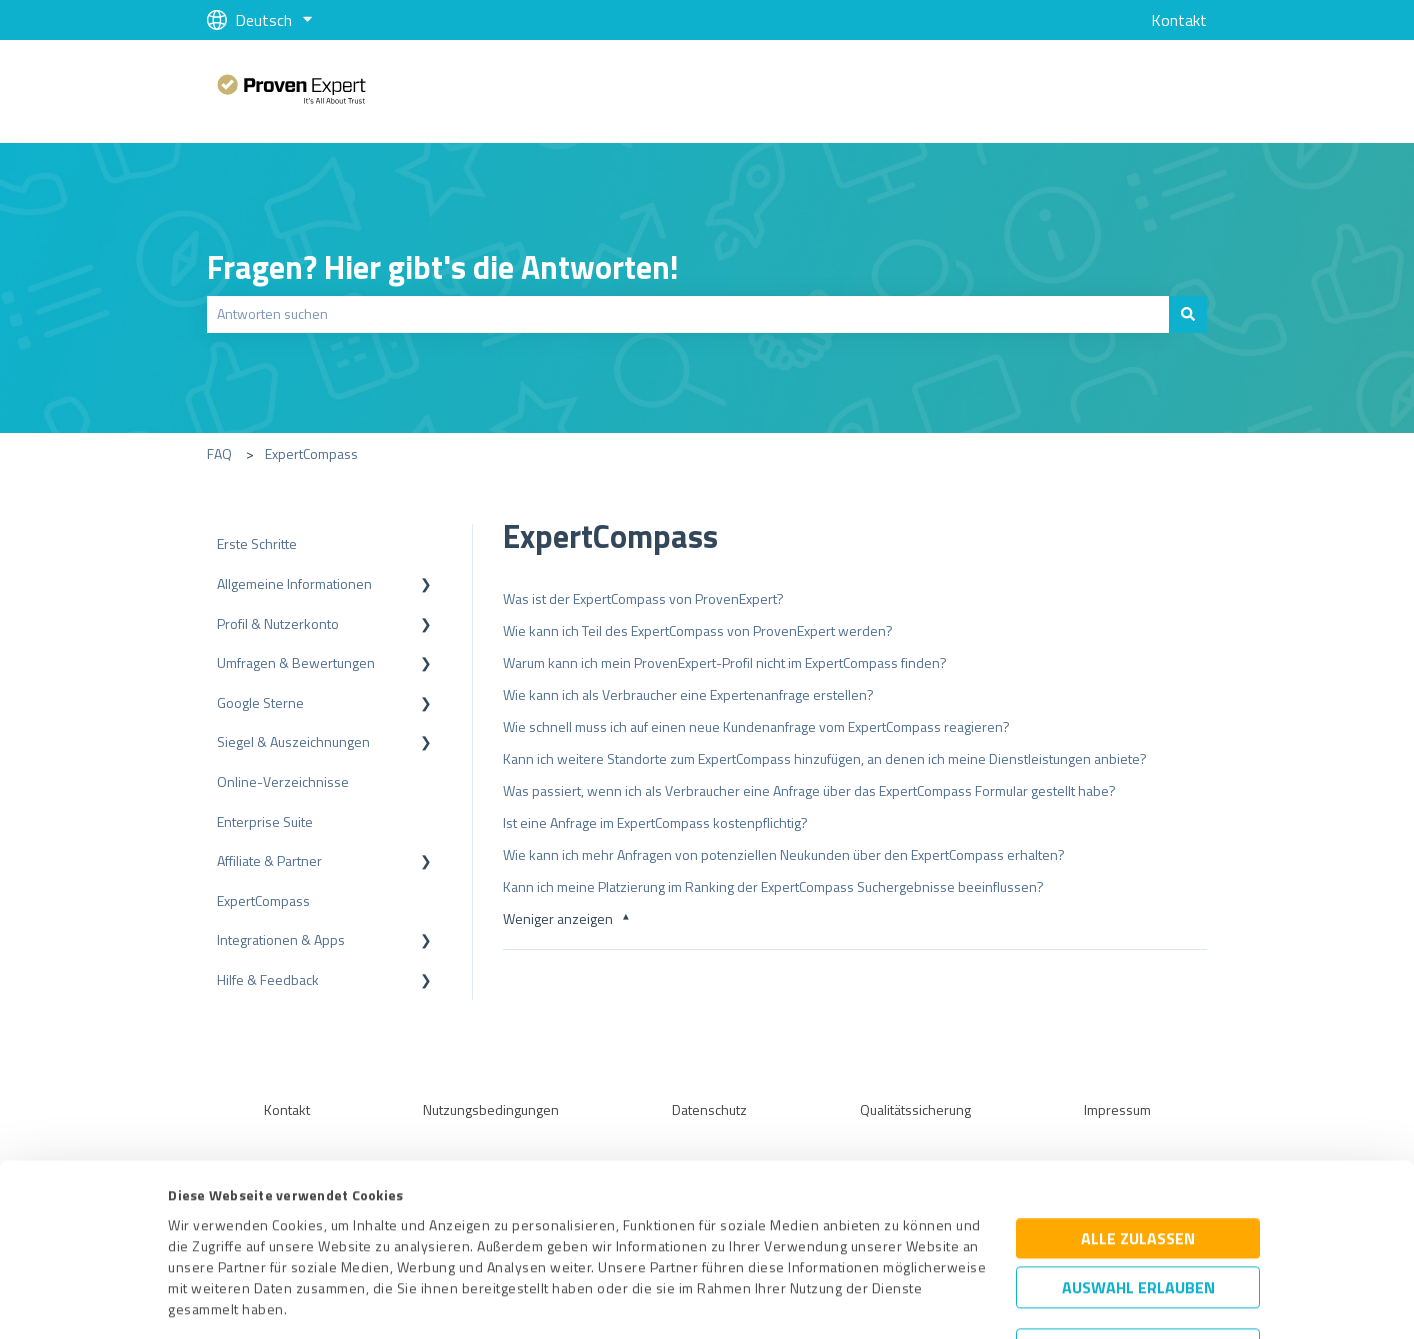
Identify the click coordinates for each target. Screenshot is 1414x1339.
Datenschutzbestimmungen (338, 1245)
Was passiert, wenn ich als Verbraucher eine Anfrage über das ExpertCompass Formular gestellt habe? (809, 790)
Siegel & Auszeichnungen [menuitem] (293, 741)
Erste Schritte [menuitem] (257, 543)
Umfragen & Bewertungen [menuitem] (296, 662)
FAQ (219, 453)
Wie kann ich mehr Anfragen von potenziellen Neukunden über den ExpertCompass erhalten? (784, 854)
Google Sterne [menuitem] (260, 702)
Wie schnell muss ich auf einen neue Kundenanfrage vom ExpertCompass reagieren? (756, 726)
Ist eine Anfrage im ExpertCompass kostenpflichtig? (655, 822)
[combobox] (688, 314)
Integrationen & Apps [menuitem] (281, 939)
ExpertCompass (311, 453)
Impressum (204, 1245)
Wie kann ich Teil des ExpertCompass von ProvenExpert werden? (698, 630)
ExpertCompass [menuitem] (263, 900)
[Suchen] (1188, 314)
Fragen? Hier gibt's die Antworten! (443, 267)
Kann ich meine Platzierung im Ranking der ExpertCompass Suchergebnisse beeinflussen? (773, 886)
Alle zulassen (1138, 1133)
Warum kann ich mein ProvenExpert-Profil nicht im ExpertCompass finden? (725, 662)
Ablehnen (1138, 1244)
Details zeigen (877, 1301)
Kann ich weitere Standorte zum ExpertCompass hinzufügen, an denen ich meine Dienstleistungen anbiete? (825, 758)
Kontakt (1179, 20)
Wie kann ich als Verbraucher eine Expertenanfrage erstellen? (688, 694)
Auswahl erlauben (1138, 1182)
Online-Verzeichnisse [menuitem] (283, 781)
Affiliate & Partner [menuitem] (269, 860)
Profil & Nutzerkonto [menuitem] (278, 623)
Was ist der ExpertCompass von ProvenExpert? (643, 598)
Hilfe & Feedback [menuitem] (268, 979)
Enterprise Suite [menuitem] (265, 821)
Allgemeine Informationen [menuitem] (294, 583)
